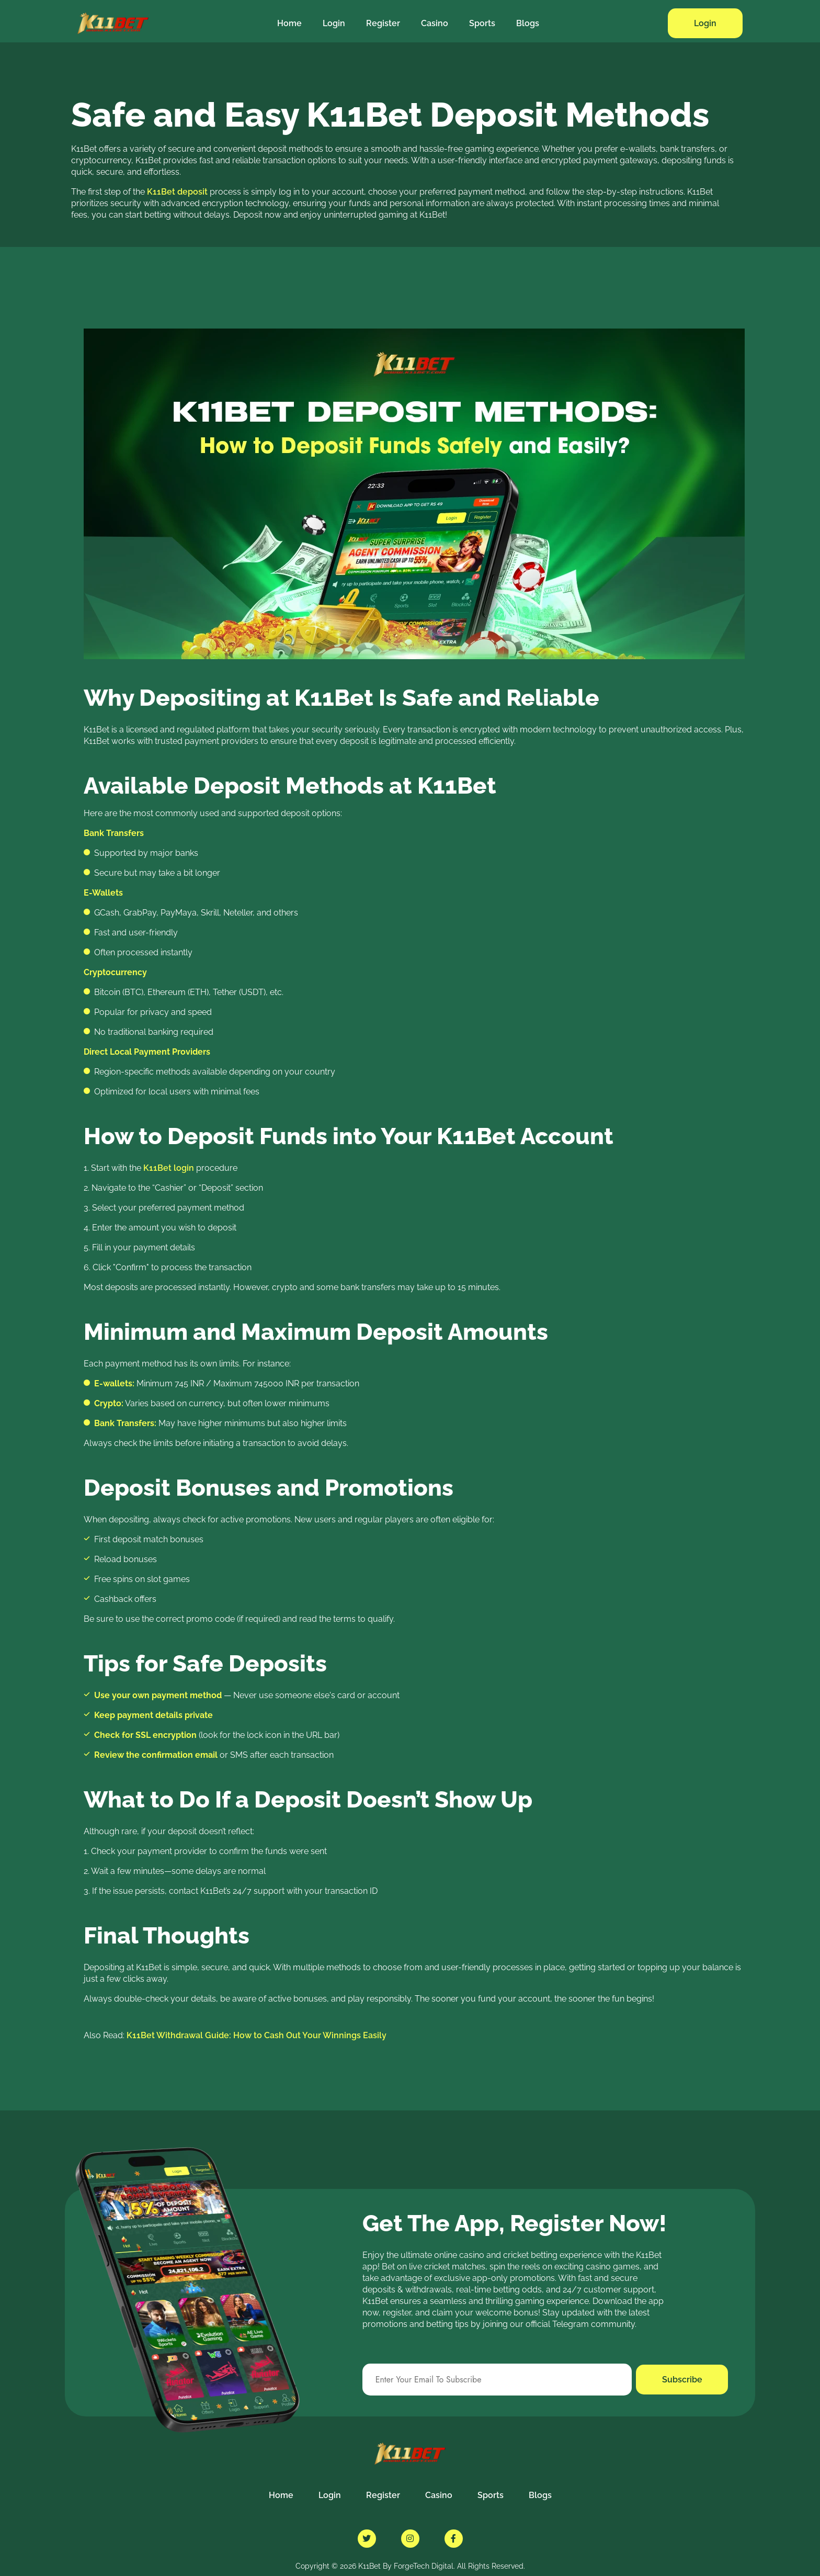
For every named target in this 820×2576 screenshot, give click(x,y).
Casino (434, 23)
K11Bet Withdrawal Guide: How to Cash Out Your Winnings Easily (256, 2035)
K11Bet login (168, 1168)
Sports (482, 23)
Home (289, 23)
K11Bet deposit (177, 192)
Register (383, 23)
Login (334, 23)
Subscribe (682, 2380)
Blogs (527, 23)
